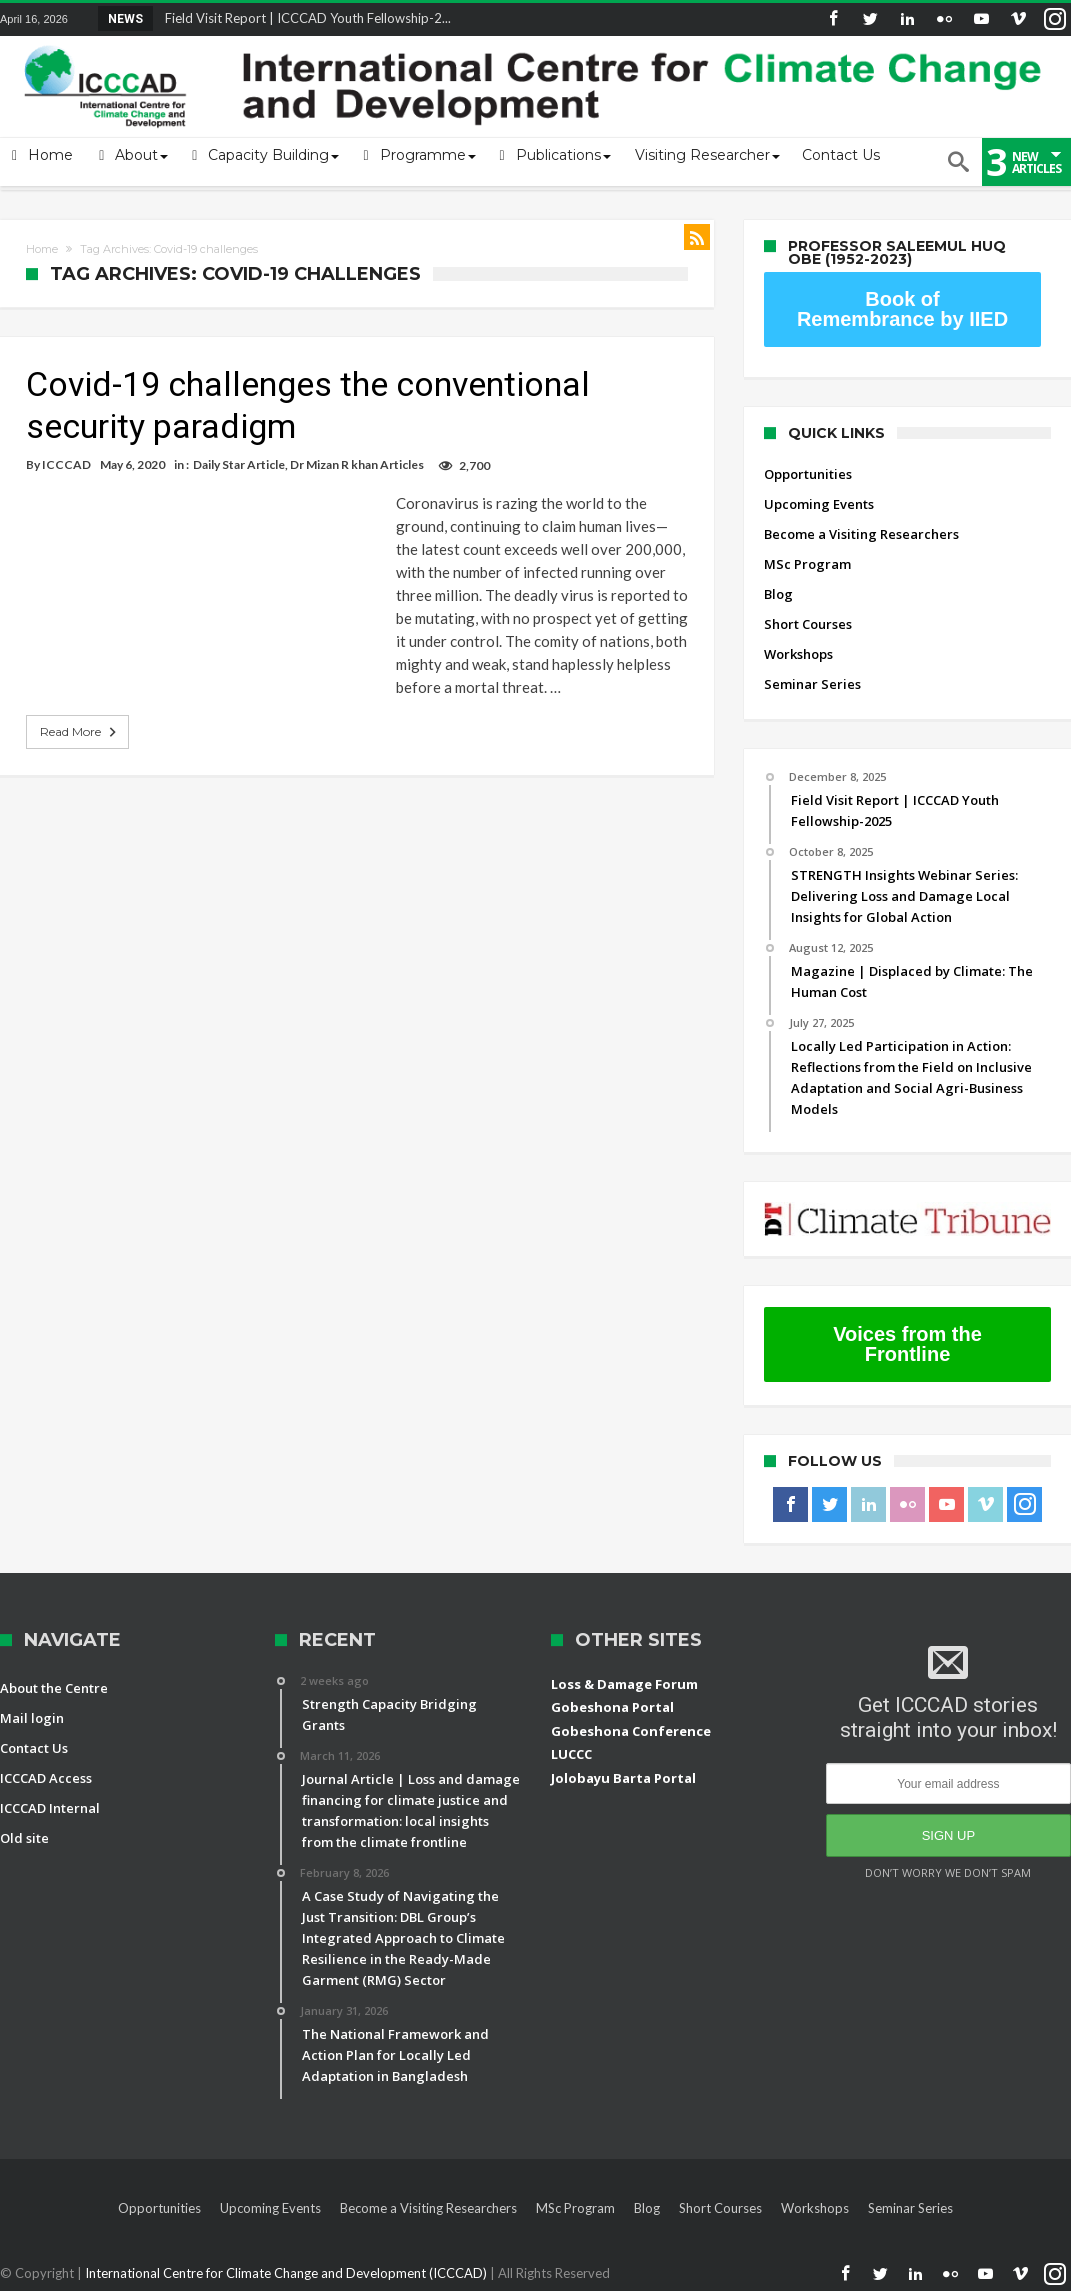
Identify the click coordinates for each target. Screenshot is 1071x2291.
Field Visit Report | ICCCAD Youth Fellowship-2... (303, 18)
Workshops (798, 654)
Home (42, 249)
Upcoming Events (819, 504)
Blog (778, 594)
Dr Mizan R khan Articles (357, 464)
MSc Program (807, 564)
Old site (24, 1838)
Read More (80, 732)
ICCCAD (66, 464)
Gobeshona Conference (631, 1731)
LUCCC (571, 1754)
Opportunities (808, 474)
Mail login (32, 1718)
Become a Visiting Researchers (861, 534)
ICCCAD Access (46, 1778)
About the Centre (54, 1688)
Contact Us (34, 1748)
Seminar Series (812, 684)
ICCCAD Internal (50, 1808)
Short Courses (808, 624)
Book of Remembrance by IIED (902, 309)
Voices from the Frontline (907, 1344)
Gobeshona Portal (612, 1707)
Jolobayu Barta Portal (623, 1778)
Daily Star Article (239, 464)
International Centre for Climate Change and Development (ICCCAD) (287, 2273)
